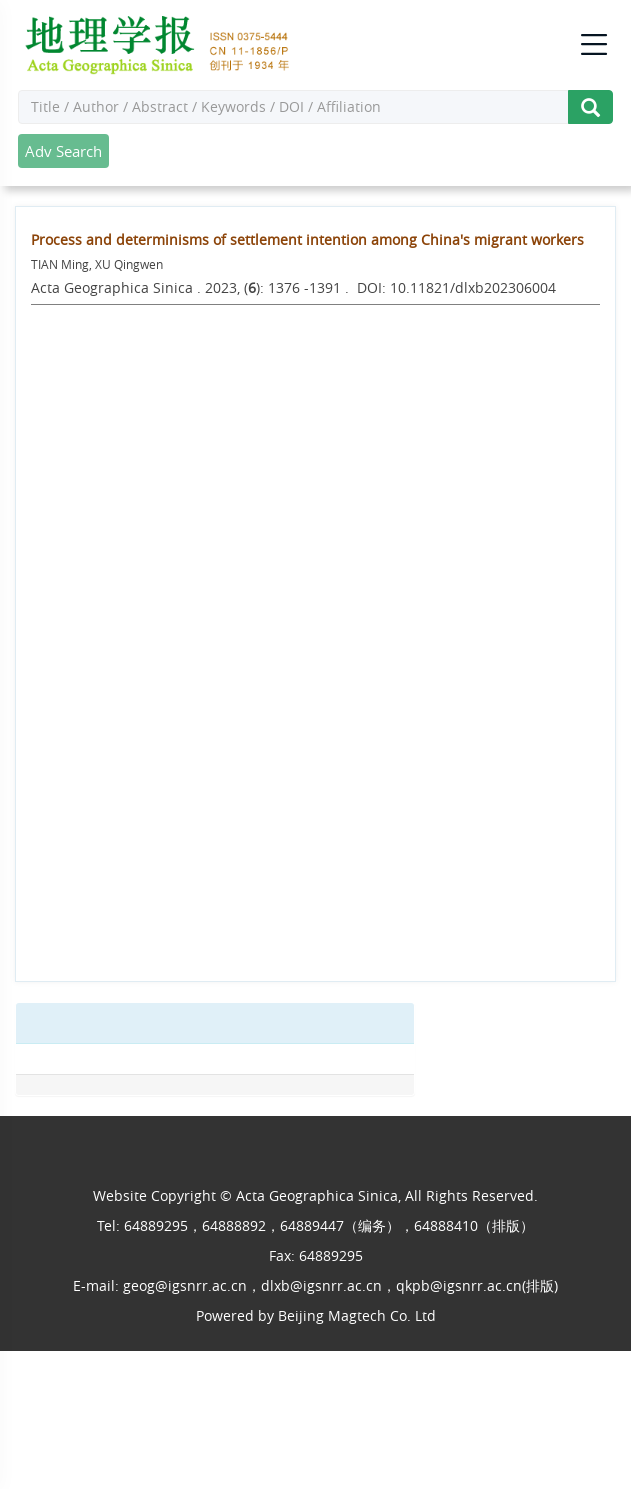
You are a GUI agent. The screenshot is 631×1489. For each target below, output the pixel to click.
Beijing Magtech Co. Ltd (357, 1315)
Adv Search (63, 151)
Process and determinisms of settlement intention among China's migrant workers (307, 239)
